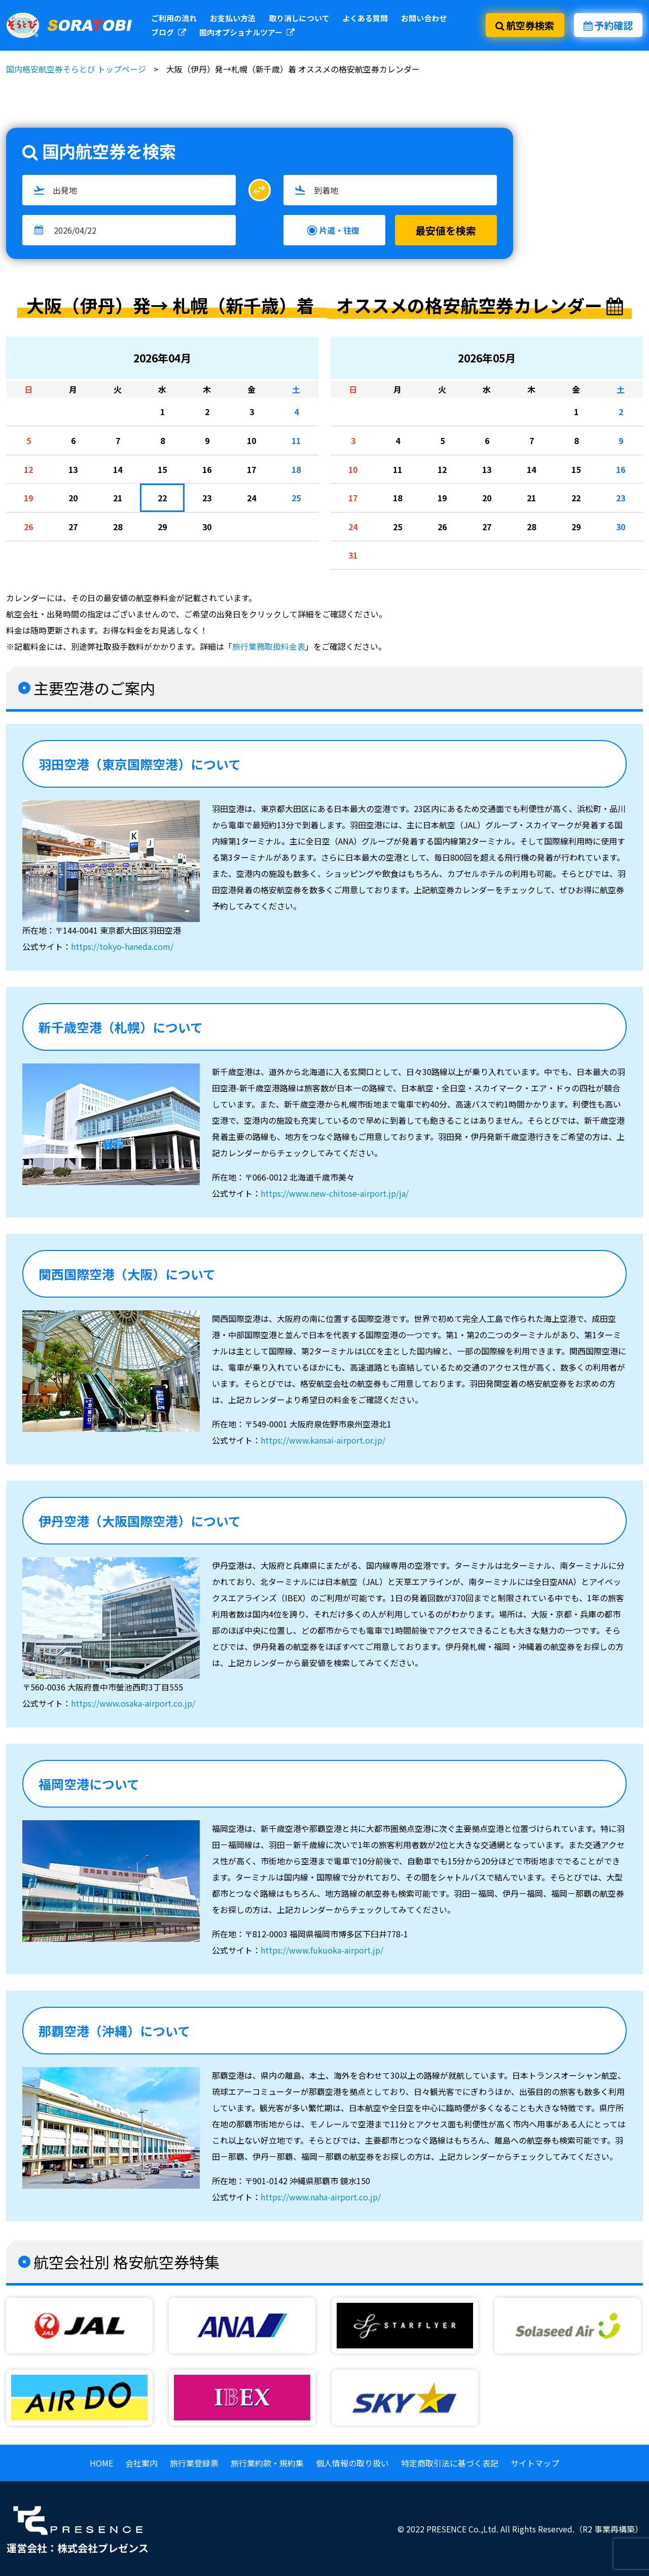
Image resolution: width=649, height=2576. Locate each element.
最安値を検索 (445, 230)
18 (296, 469)
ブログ (168, 32)
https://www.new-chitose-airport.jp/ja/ (335, 1193)
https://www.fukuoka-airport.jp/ (322, 1950)
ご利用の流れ (174, 18)
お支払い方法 (233, 18)
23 (206, 498)
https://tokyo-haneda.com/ (122, 946)
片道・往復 (339, 230)
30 (206, 527)
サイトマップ (535, 2463)
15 (162, 469)
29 (162, 527)
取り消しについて (299, 18)
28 (117, 527)
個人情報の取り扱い (352, 2463)
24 (251, 498)
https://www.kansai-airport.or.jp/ (323, 1440)
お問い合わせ (424, 18)
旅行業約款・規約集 (267, 2463)
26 (28, 527)
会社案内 (141, 2463)
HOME (101, 2463)
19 (28, 498)
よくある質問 (365, 18)
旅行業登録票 (194, 2463)
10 (251, 440)
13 (73, 469)
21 (117, 498)
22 (162, 498)
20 (73, 498)
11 (296, 440)
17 (251, 469)
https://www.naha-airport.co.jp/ (321, 2197)
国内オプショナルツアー (247, 32)
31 (352, 555)
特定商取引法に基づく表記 (449, 2463)
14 (117, 469)
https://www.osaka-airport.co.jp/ (133, 1703)
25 (296, 498)
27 (73, 527)
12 (28, 469)
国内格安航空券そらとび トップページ (76, 69)
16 (206, 469)
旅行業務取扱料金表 (268, 646)
